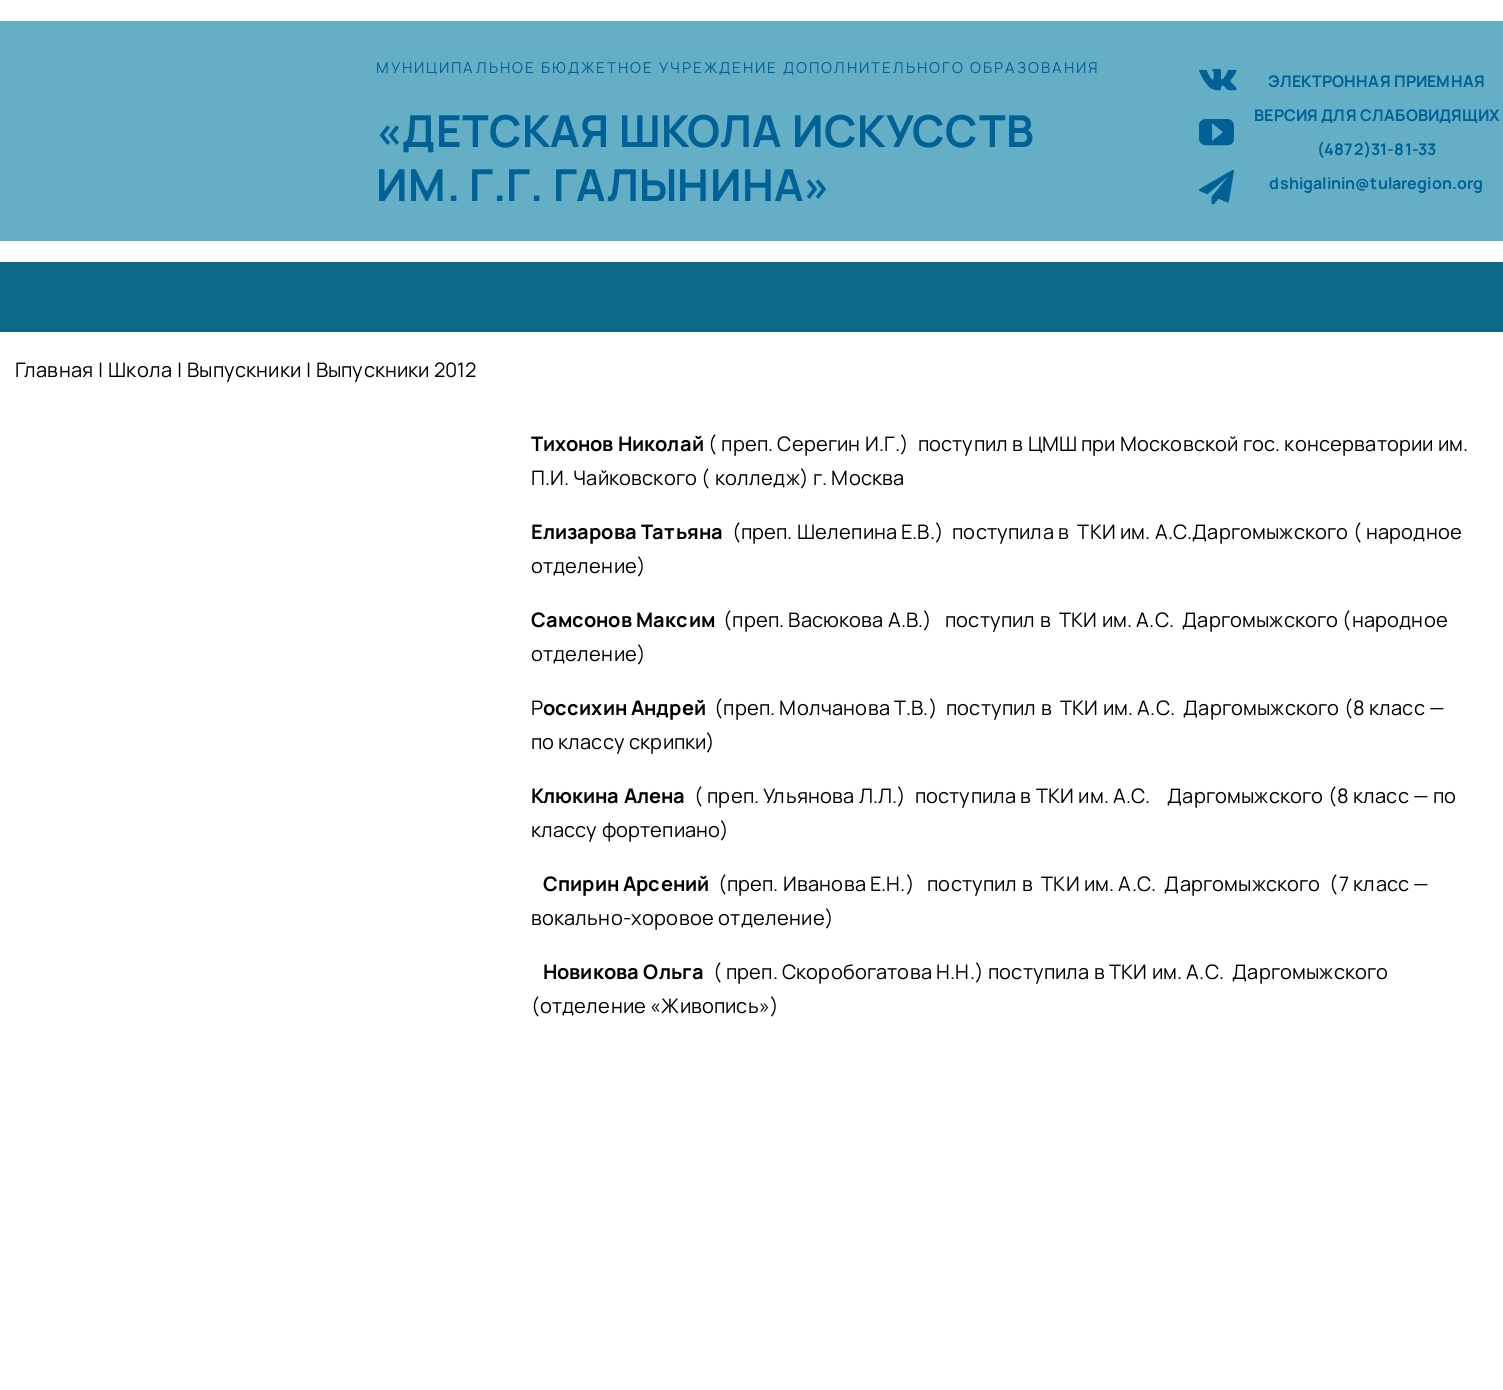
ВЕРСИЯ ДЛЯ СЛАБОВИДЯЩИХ (1376, 115)
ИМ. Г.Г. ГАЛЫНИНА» (603, 184)
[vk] (1218, 76)
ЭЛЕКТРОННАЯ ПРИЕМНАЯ (1376, 81)
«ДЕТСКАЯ (497, 130)
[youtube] (1216, 131)
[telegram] (1216, 186)
